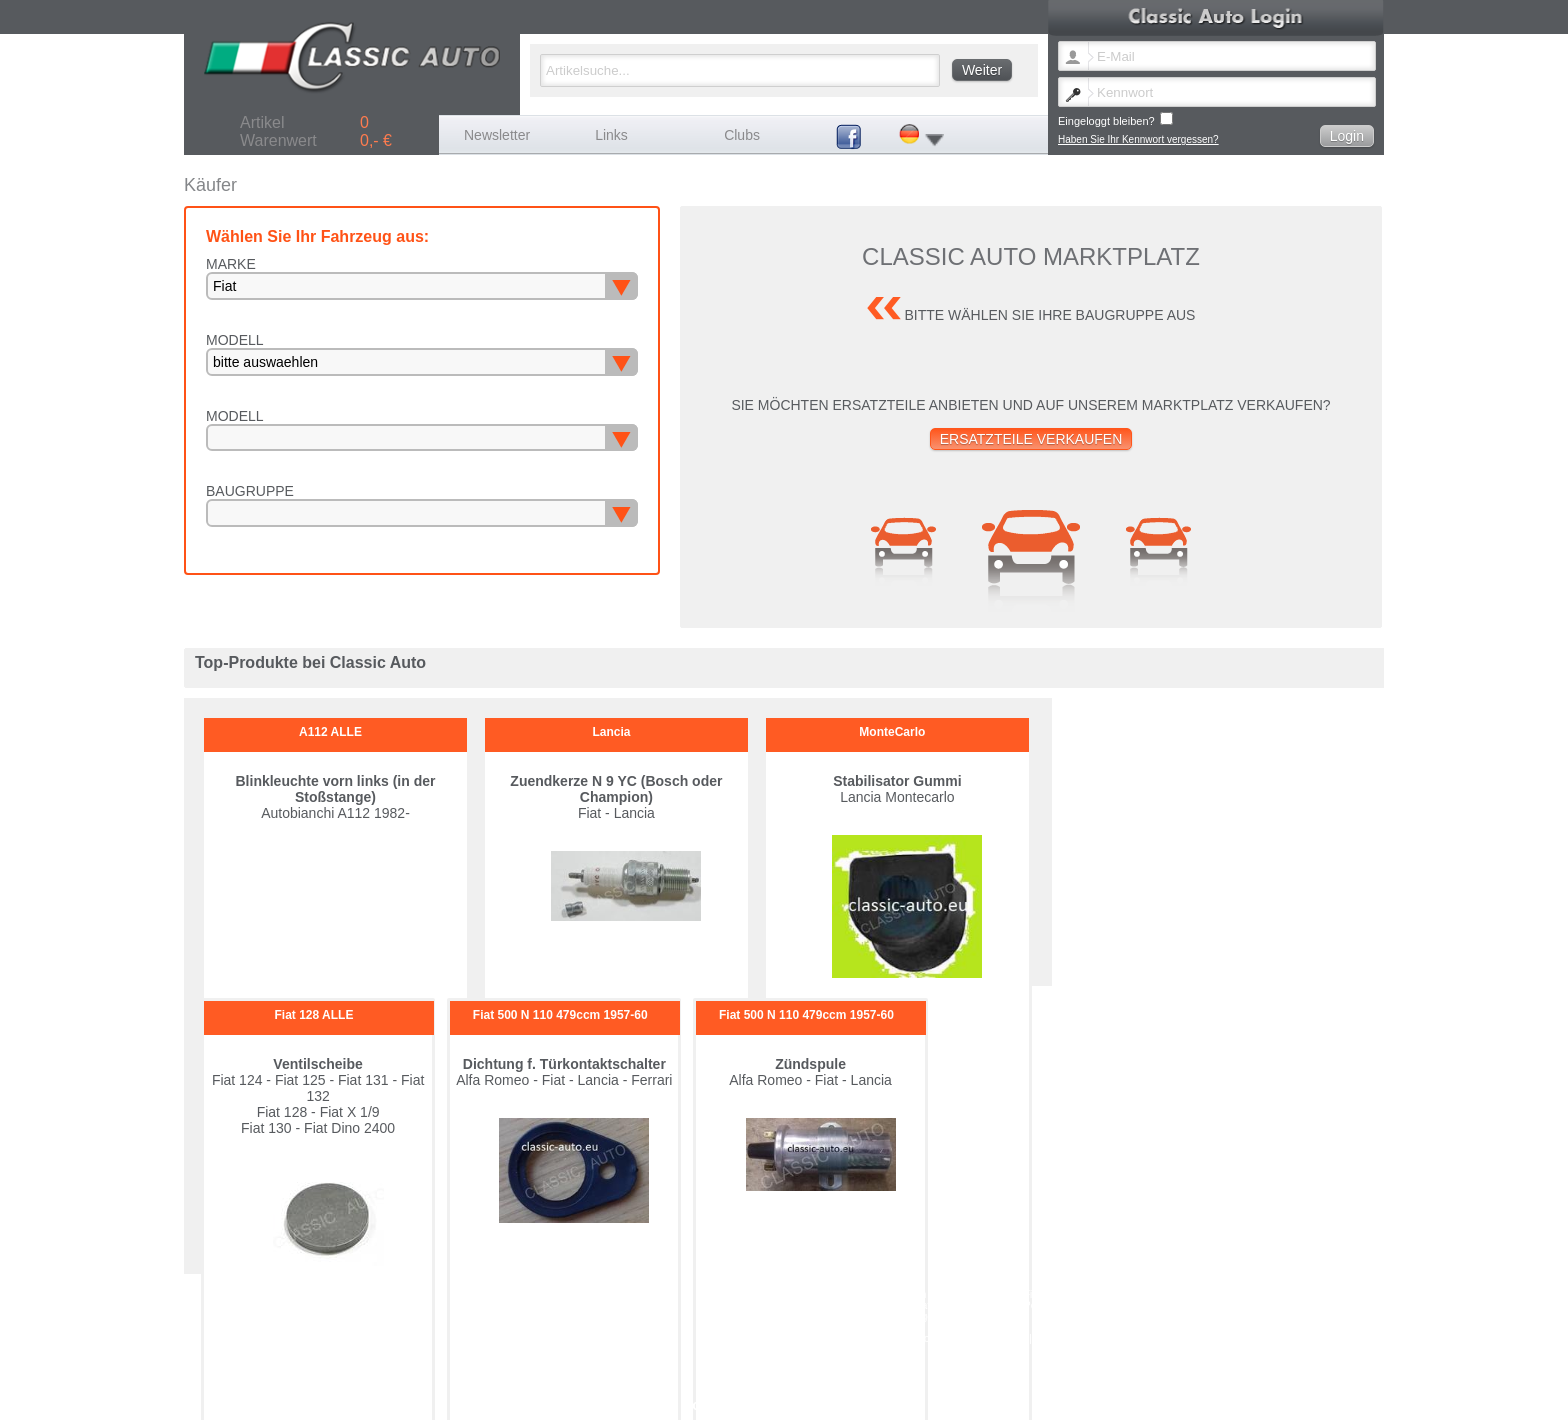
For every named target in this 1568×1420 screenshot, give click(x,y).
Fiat (1032, 1294)
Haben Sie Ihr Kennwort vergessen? (1138, 139)
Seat (774, 1316)
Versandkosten (1125, 1338)
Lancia (778, 1305)
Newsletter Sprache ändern (824, 1338)
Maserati (913, 1305)
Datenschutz (1223, 1338)
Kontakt (1010, 1338)
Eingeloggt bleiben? (1115, 119)
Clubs (742, 135)
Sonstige (913, 1316)
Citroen (910, 1294)
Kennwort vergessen (938, 1338)
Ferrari (1168, 1294)
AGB (1176, 1338)
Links (611, 135)
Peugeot (1042, 1305)
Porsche (1172, 1305)
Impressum (1059, 1338)
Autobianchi (790, 1294)
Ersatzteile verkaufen (1031, 439)
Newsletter (497, 135)
